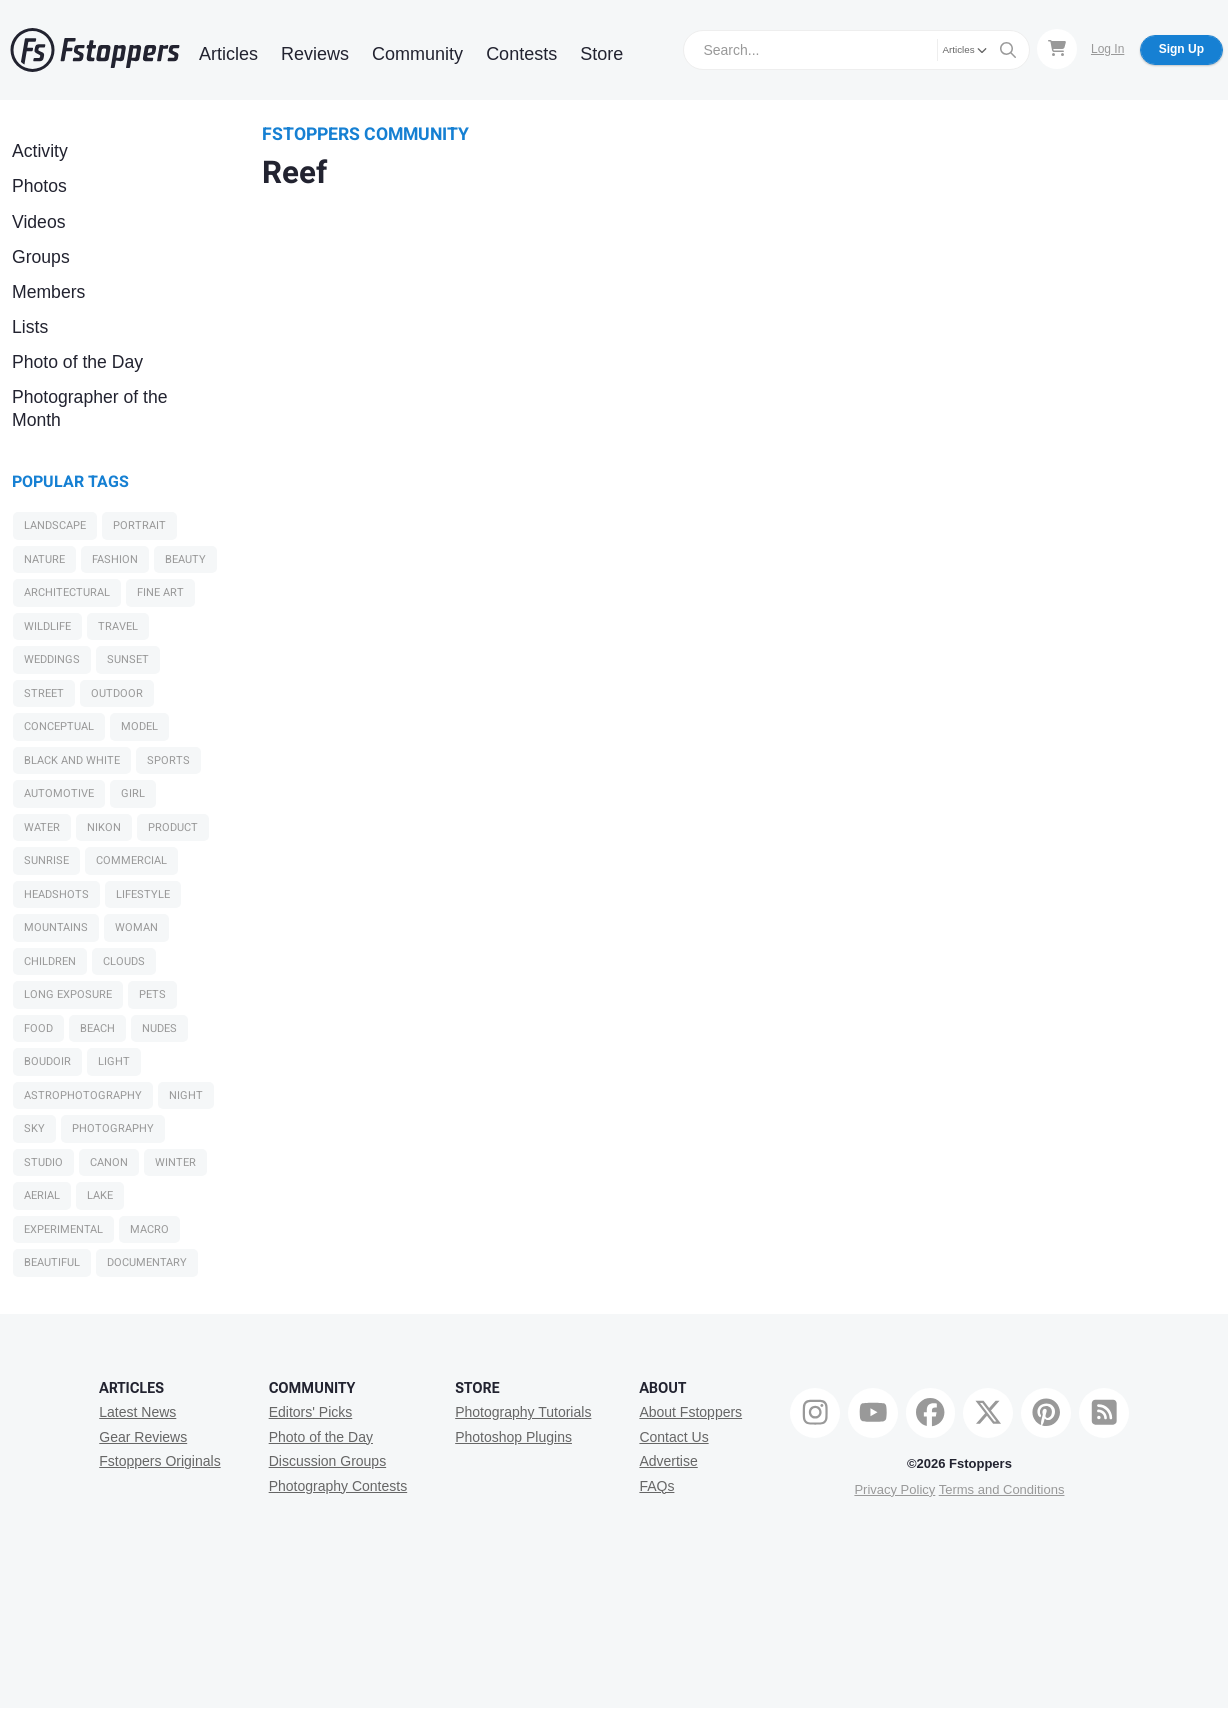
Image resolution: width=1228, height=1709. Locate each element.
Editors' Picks (311, 1412)
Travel (118, 626)
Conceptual (59, 726)
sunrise (46, 860)
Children (50, 961)
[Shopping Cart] (1057, 49)
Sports (168, 760)
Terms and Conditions (1002, 1489)
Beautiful (52, 1262)
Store (601, 54)
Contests (521, 54)
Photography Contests (338, 1486)
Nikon (104, 827)
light (114, 1061)
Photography (113, 1128)
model (139, 726)
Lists (30, 327)
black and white (72, 760)
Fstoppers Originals (159, 1461)
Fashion (115, 559)
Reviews (315, 54)
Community (417, 54)
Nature (44, 559)
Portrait (139, 525)
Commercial (131, 860)
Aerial (42, 1195)
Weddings (52, 659)
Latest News (137, 1412)
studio (43, 1162)
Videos (38, 222)
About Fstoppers (690, 1412)
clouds (124, 961)
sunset (128, 659)
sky (34, 1128)
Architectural (67, 592)
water (42, 827)
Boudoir (47, 1061)
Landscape (55, 525)
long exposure (68, 994)
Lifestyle (143, 894)
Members (48, 292)
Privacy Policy (894, 1489)
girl (133, 793)
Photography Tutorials (523, 1412)
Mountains (56, 927)
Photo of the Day (77, 362)
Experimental (63, 1229)
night (186, 1095)
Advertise (668, 1461)
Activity (40, 151)
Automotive (59, 793)
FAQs (656, 1486)
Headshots (56, 894)
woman (136, 927)
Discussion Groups (328, 1461)
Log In (1107, 49)
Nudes (159, 1028)
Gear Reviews (143, 1437)
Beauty (185, 559)
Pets (152, 994)
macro (149, 1229)
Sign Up (1181, 49)
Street (44, 693)
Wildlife (47, 626)
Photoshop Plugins (513, 1437)
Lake (100, 1195)
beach (97, 1028)
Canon (109, 1162)
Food (38, 1028)
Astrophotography (83, 1095)
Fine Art (160, 592)
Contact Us (673, 1437)
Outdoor (117, 693)
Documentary (147, 1262)
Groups (41, 257)
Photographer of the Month (90, 408)
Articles (228, 54)
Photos (39, 186)
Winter (175, 1162)
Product (173, 827)
